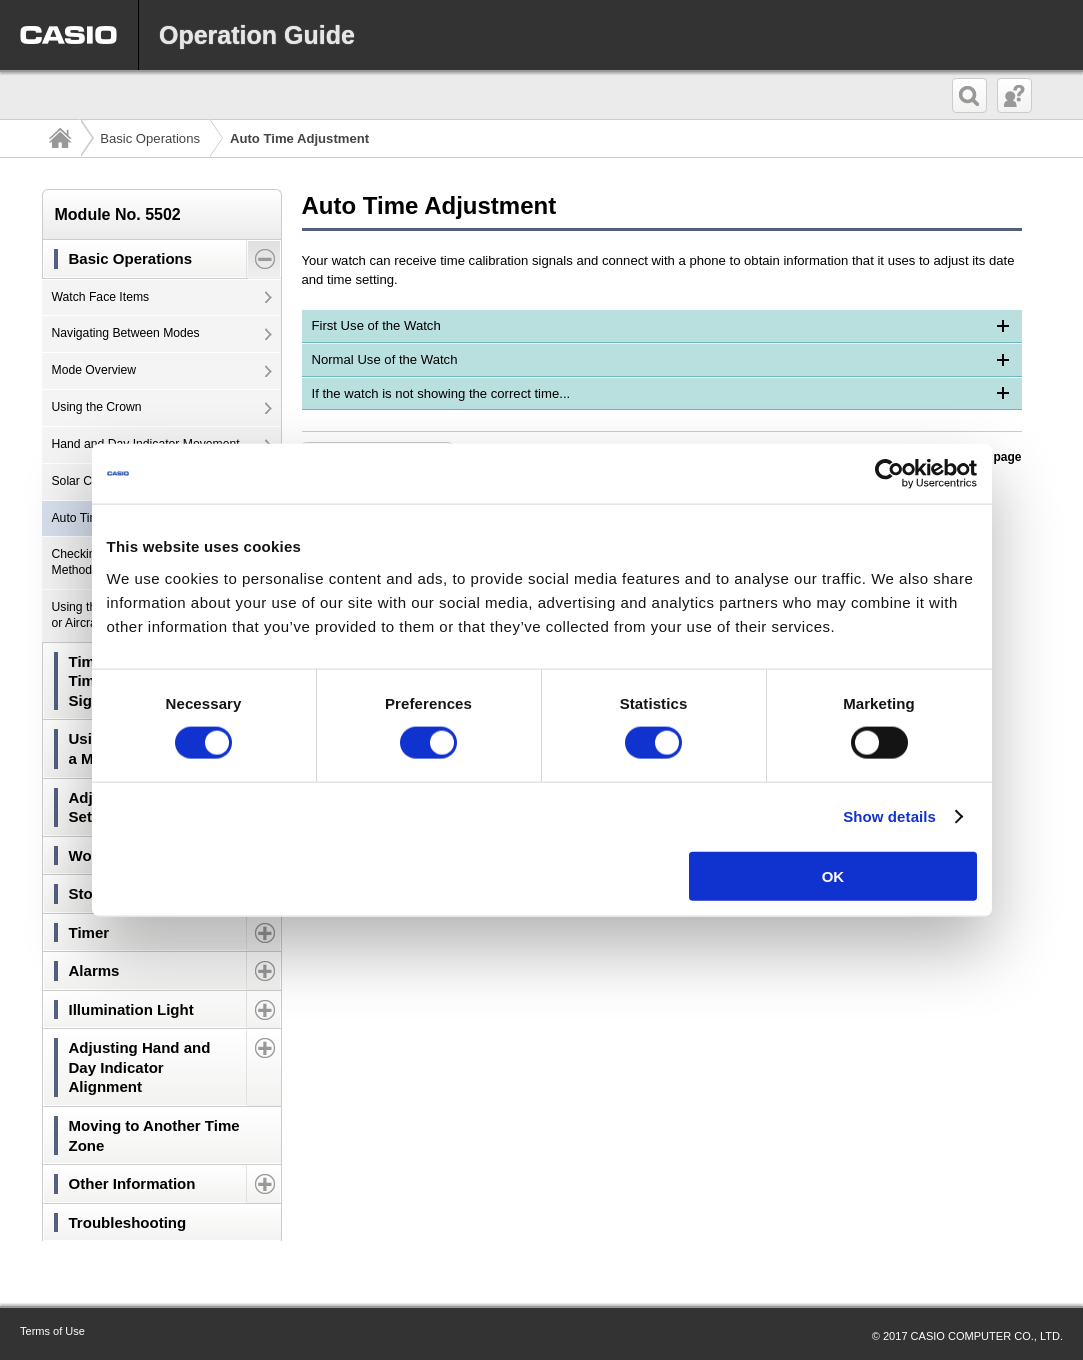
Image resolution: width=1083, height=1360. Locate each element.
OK (833, 875)
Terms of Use (52, 1331)
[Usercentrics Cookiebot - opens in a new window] (889, 474)
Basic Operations (150, 138)
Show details (889, 816)
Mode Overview (94, 370)
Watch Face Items (101, 297)
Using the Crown (97, 407)
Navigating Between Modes (126, 333)
